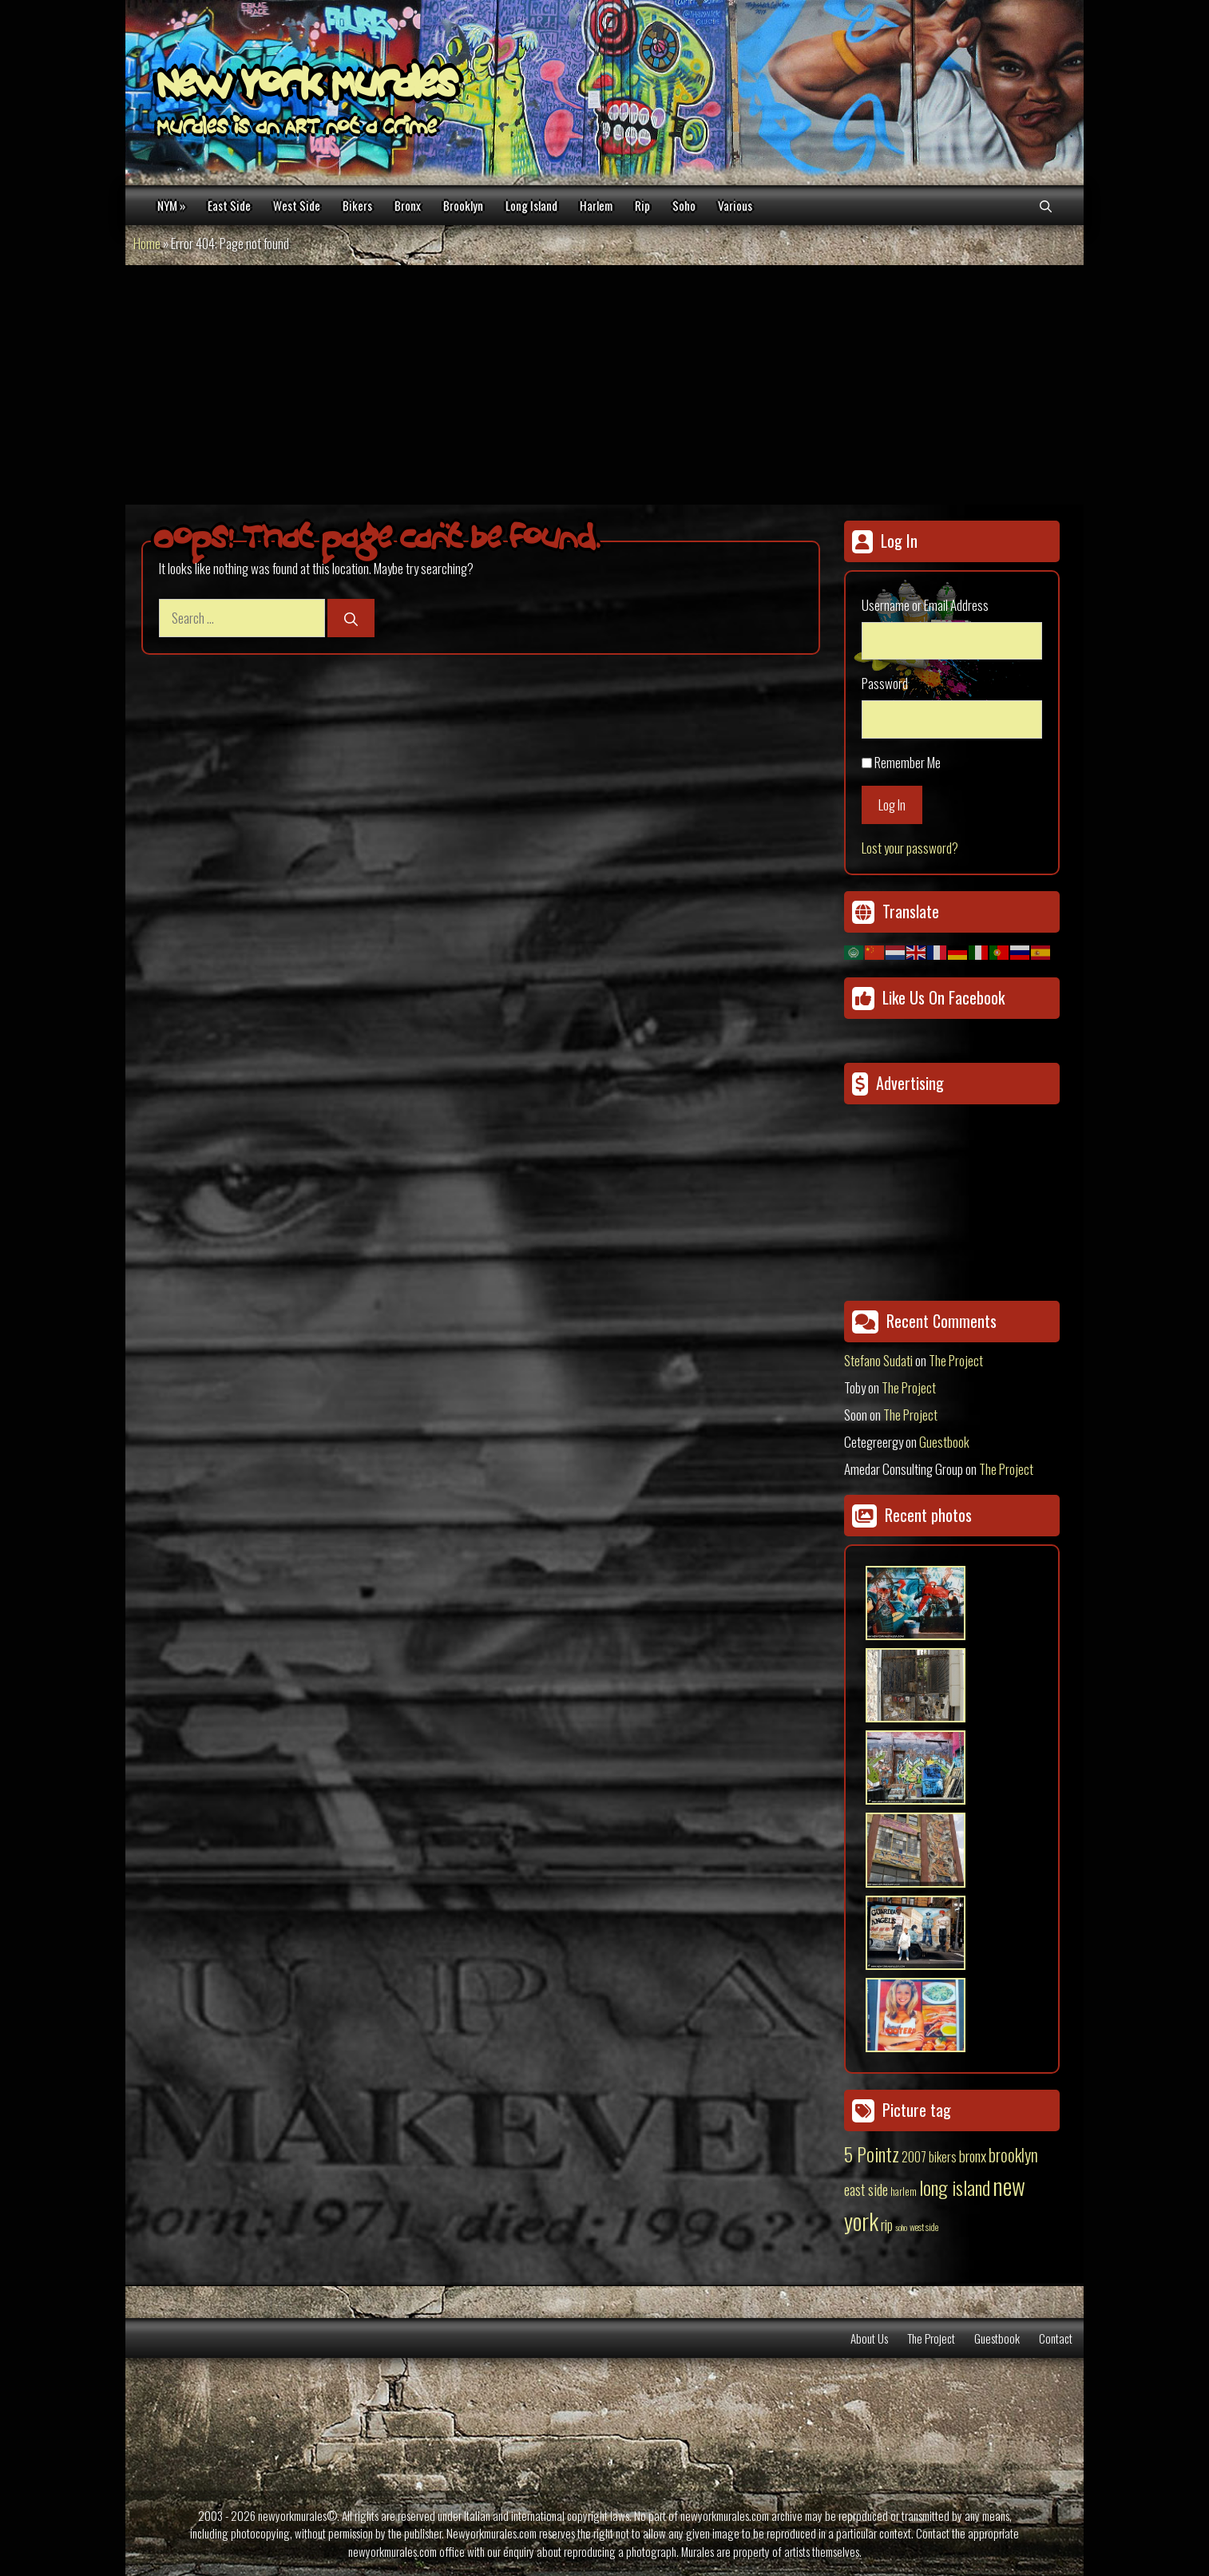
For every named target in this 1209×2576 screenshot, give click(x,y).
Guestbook (944, 1442)
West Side (296, 205)
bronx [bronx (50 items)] (972, 2155)
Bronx (407, 205)
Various (735, 205)
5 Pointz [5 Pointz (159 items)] (871, 2153)
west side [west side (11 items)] (924, 2226)
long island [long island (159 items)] (954, 2187)
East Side (229, 205)
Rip (642, 205)
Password (885, 683)
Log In (892, 804)
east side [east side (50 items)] (866, 2189)
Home (147, 243)
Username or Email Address (925, 605)
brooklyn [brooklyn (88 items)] (1013, 2154)
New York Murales (306, 88)
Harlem (596, 205)
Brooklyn (463, 205)
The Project (956, 1360)
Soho (684, 205)
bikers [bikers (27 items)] (943, 2156)
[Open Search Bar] (1046, 205)
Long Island (531, 205)
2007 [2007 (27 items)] (914, 2156)
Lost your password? (910, 848)
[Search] (351, 618)
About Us (869, 2338)
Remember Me (907, 762)
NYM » (171, 205)
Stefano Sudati (878, 1360)
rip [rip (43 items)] (887, 2224)
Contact (1055, 2338)
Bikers (357, 205)
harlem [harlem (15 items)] (903, 2191)
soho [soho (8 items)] (901, 2227)
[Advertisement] (604, 385)
